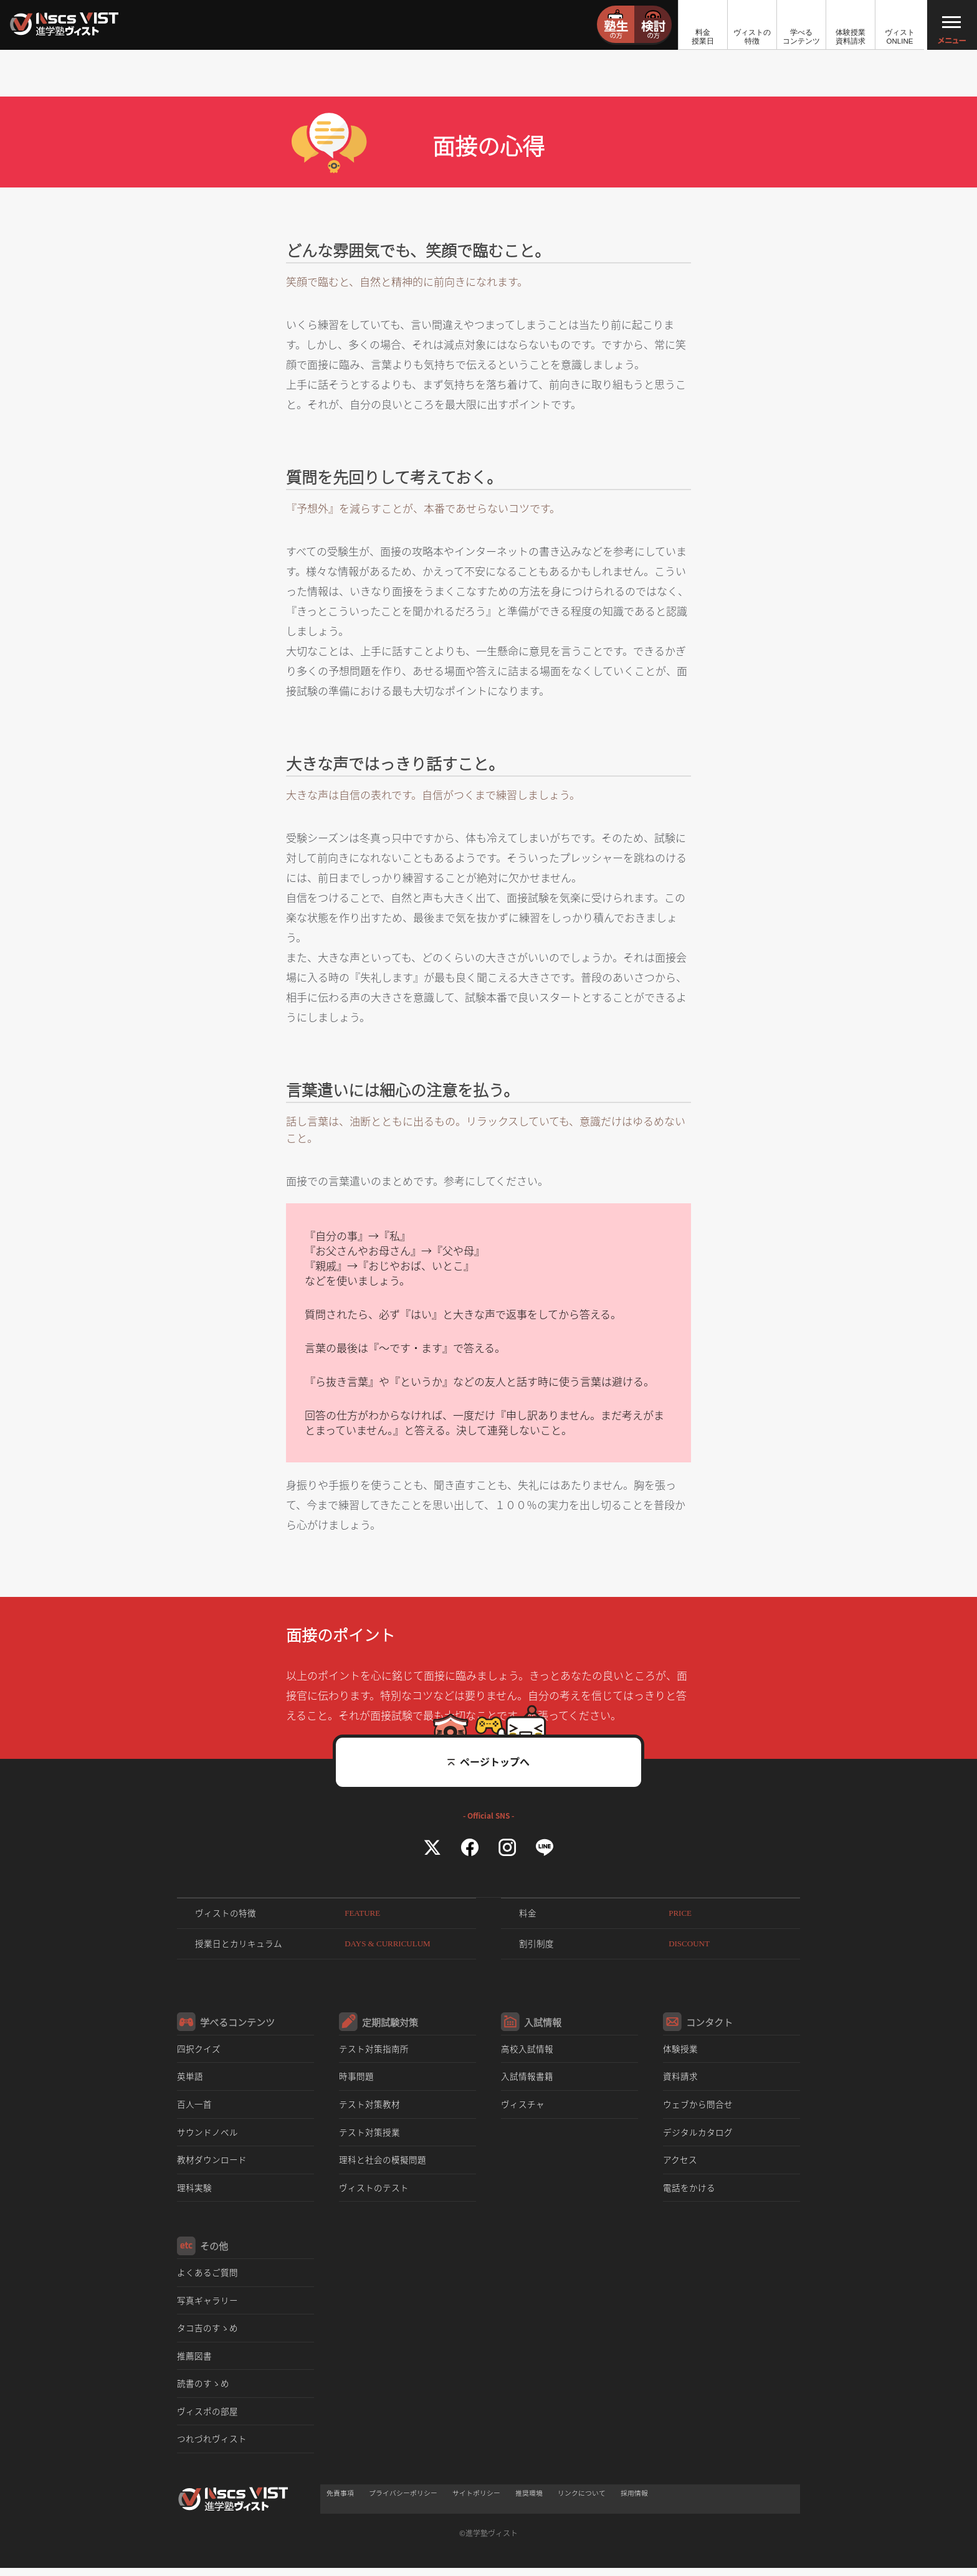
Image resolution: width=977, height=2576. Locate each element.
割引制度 (618, 1945)
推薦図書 (194, 2361)
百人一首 (194, 2107)
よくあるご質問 (207, 2277)
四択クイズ (199, 2051)
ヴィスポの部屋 (207, 2417)
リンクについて (582, 2499)
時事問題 (356, 2079)
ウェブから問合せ (698, 2107)
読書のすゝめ (203, 2389)
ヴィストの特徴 (291, 1914)
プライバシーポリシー (403, 2499)
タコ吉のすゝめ (207, 2333)
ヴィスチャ (523, 2107)
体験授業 (680, 2051)
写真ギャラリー (207, 2305)
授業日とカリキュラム (316, 1945)
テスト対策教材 (369, 2107)
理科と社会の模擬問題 (382, 2163)
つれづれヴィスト (212, 2445)
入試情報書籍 (527, 2079)
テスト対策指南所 (374, 2051)
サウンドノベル (207, 2135)
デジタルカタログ (698, 2135)
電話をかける (689, 2191)
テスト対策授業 (369, 2135)
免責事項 (340, 2499)
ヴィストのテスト (374, 2191)
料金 (609, 1914)
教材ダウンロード (212, 2163)
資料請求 (680, 2079)
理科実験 (194, 2191)
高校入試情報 (527, 2051)
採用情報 (634, 2499)
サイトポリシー (476, 2499)
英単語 (190, 2079)
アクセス (680, 2163)
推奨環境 (529, 2499)
